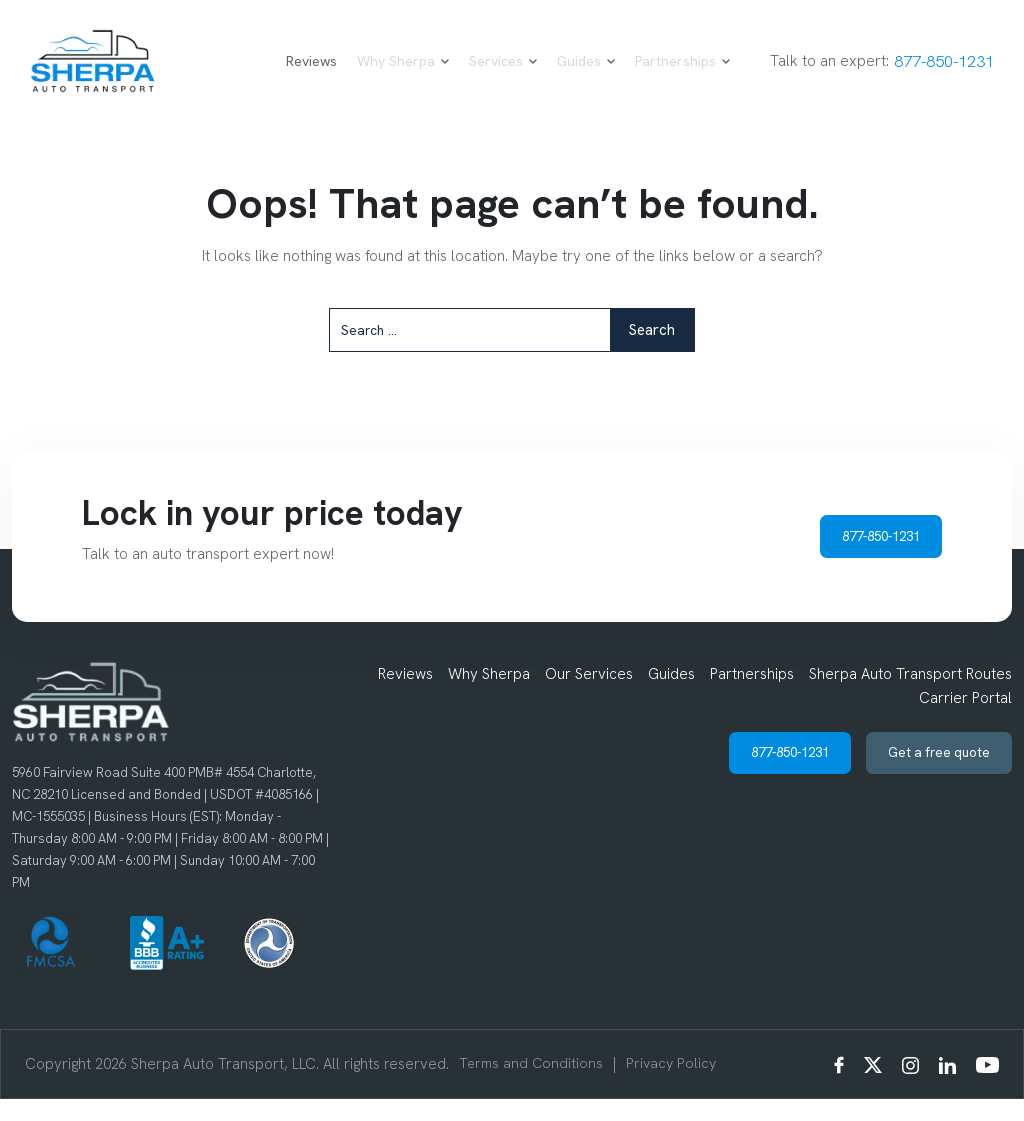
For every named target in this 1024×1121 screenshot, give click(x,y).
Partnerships (663, 73)
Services (484, 73)
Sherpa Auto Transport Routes (910, 696)
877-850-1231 (931, 72)
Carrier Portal (965, 720)
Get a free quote (930, 779)
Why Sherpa (384, 73)
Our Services (589, 696)
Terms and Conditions (533, 1086)
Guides (567, 73)
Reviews (292, 73)
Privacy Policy (676, 1086)
